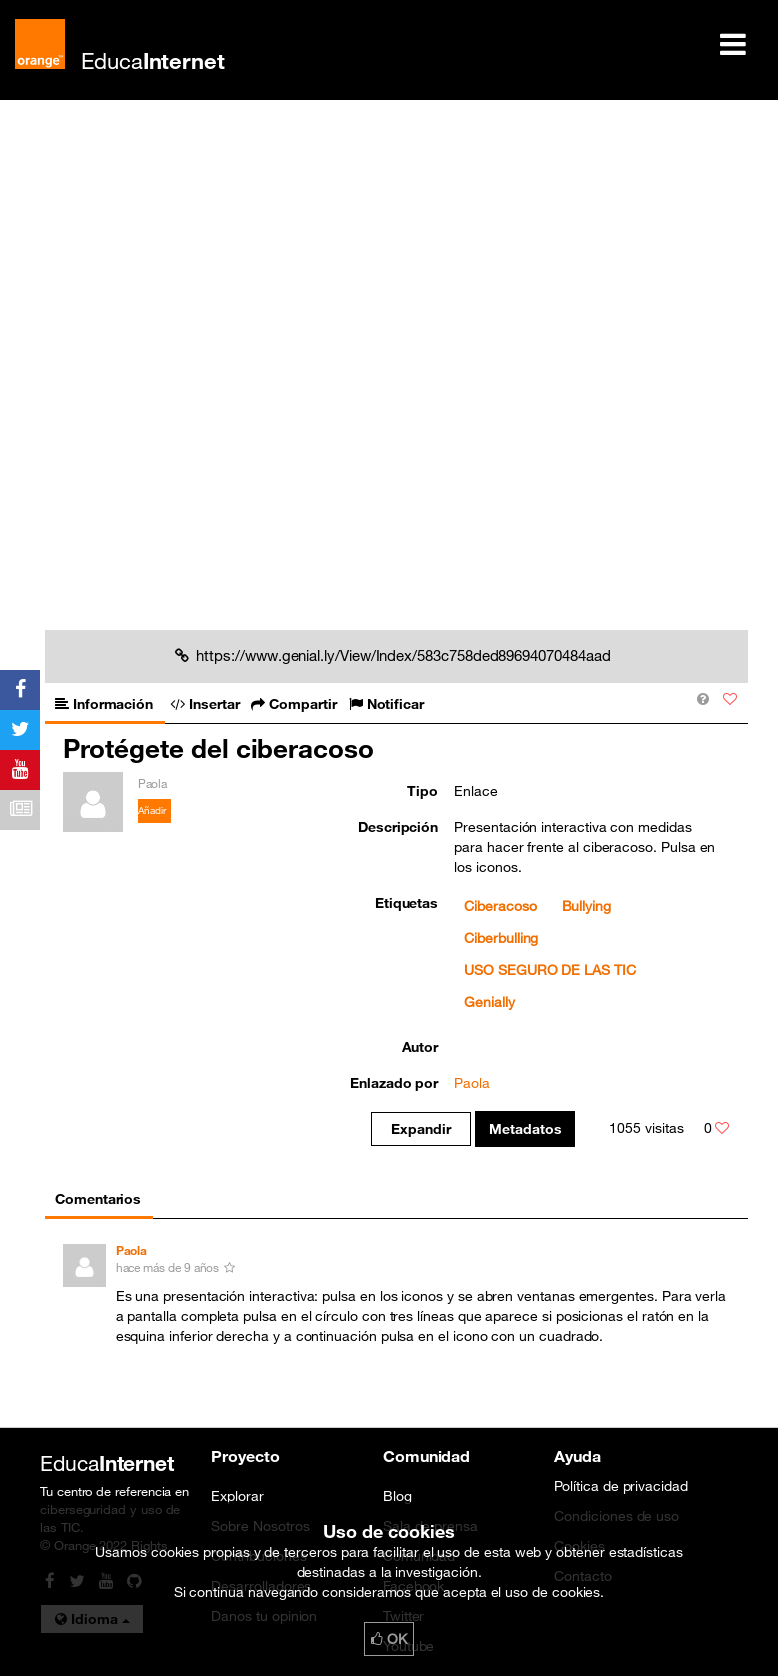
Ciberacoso (500, 906)
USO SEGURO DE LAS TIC (550, 970)
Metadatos (525, 1129)
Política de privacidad (621, 1486)
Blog (397, 1496)
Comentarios (98, 1199)
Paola (472, 1083)
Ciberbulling (501, 938)
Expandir (420, 1129)
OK (389, 1639)
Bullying (586, 906)
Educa (153, 60)
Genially (489, 1002)
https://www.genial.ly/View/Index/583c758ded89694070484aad (392, 655)
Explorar (237, 1496)
